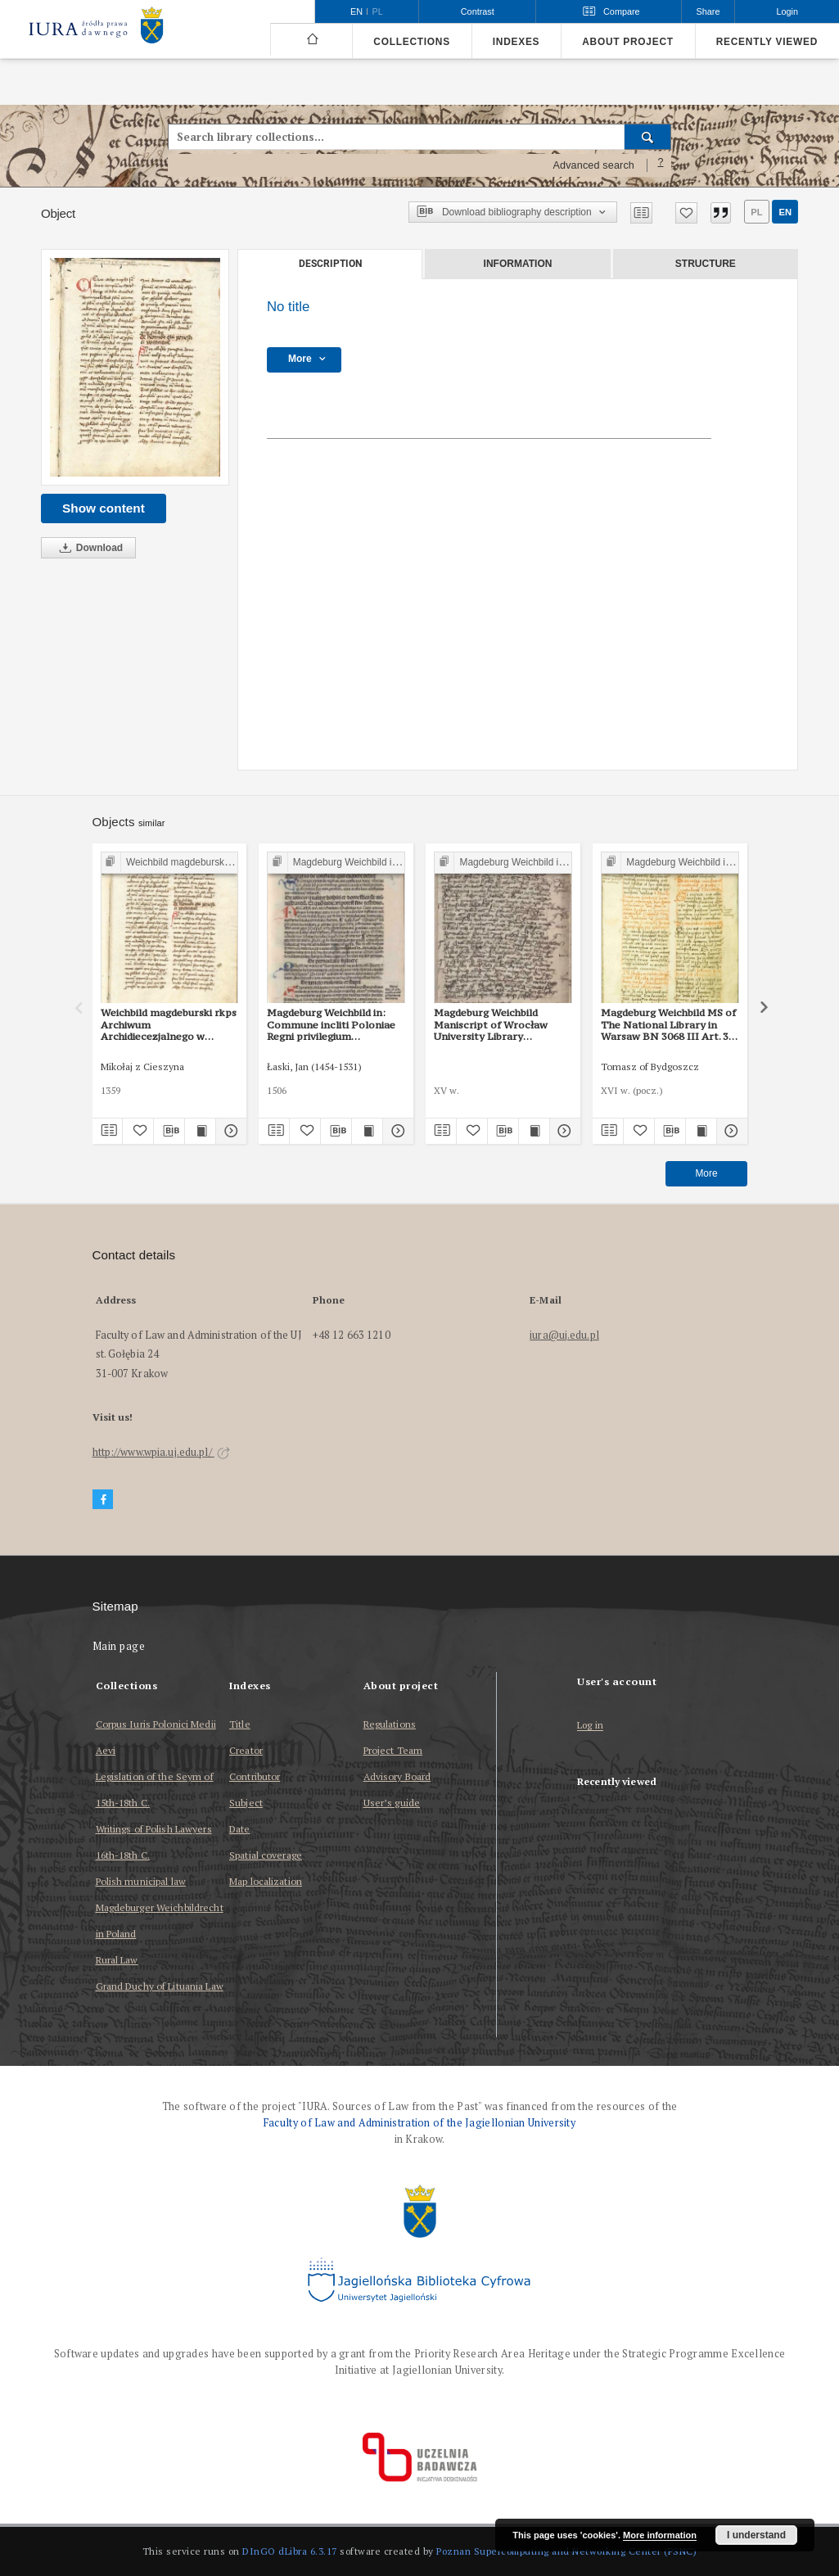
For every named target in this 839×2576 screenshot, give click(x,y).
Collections (411, 41)
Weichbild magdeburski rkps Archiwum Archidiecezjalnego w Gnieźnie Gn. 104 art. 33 (169, 1024)
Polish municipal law (141, 1881)
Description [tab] (330, 263)
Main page (119, 1646)
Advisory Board (397, 1776)
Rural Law (117, 1960)
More (706, 1173)
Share (708, 11)
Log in (590, 1725)
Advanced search (593, 165)
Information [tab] (518, 263)
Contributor (254, 1776)
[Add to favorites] (686, 213)
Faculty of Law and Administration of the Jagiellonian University (419, 2123)
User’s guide (391, 1802)
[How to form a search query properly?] (660, 165)
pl (756, 212)
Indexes (516, 41)
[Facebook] (103, 1500)
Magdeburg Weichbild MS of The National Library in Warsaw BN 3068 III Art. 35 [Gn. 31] (668, 1024)
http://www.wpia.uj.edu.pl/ (161, 1452)
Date (239, 1829)
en (785, 212)
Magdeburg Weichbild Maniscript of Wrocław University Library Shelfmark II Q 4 (491, 1024)
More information (660, 2535)
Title (239, 1724)
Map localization (265, 1881)
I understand (756, 2535)
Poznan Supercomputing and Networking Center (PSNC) (566, 2551)
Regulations (389, 1724)
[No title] (135, 367)
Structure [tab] (705, 263)
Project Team (392, 1750)
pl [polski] (377, 11)
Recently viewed (767, 41)
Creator (246, 1750)
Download (88, 548)
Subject (246, 1802)
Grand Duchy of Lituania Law (159, 1986)
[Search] (648, 137)
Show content (103, 508)
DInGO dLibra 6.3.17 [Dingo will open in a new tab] (289, 2551)
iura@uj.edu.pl (564, 1335)
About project (628, 41)
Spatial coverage (265, 1855)
